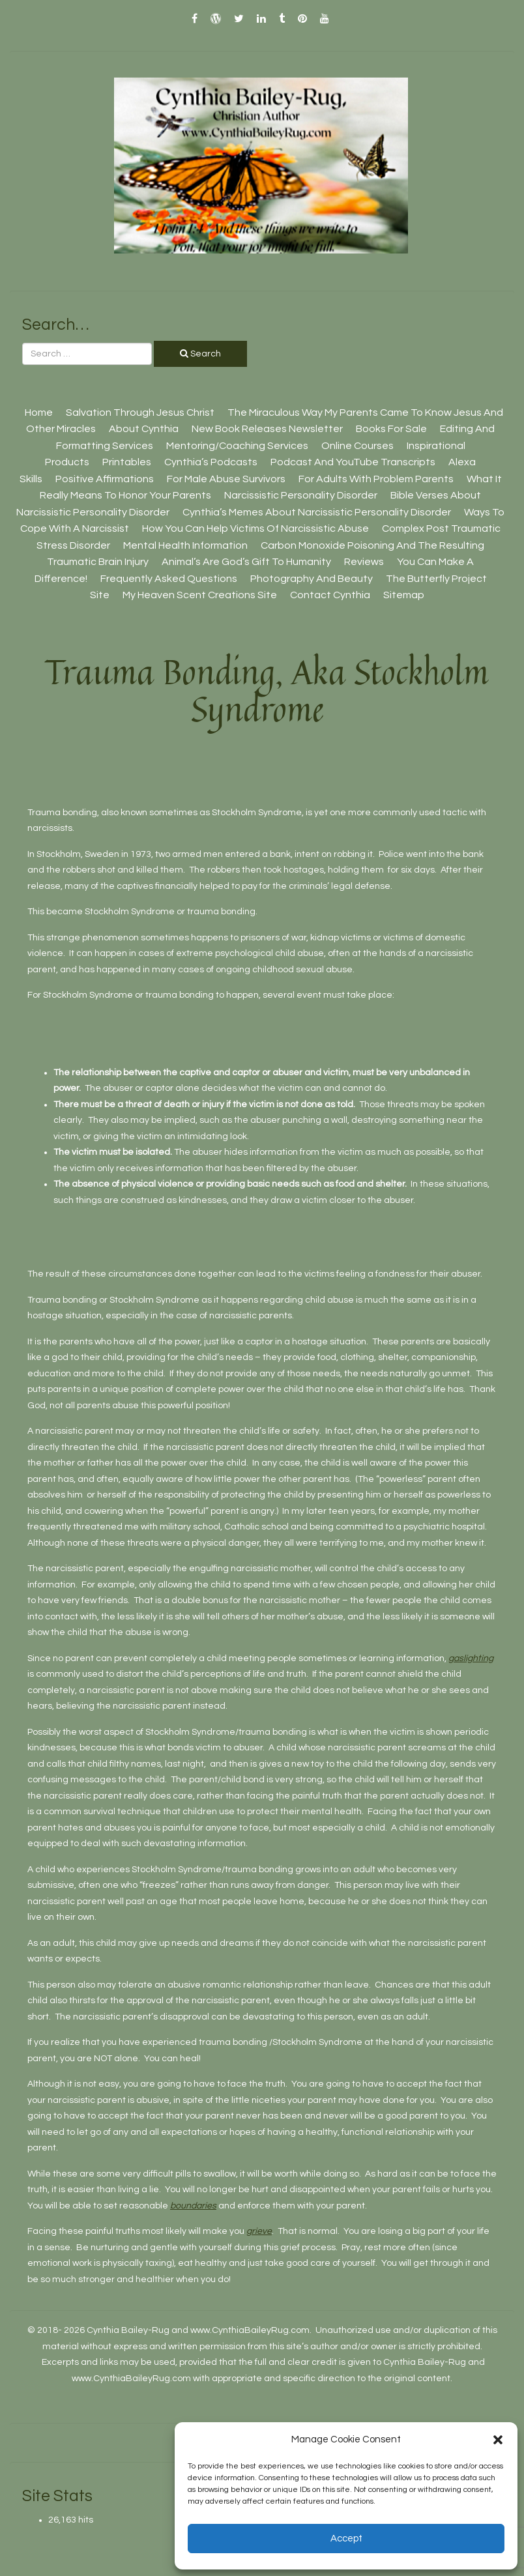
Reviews (364, 562)
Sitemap (403, 595)
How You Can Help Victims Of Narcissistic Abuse (255, 528)
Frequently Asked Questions (168, 578)
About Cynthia (144, 429)
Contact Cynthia (330, 595)
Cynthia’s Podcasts (210, 462)
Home (39, 412)
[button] (497, 2439)
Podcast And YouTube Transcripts (352, 462)
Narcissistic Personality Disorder (300, 495)
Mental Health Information (185, 545)
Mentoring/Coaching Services (237, 446)
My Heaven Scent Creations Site (200, 595)
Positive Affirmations (104, 479)
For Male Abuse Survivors (226, 479)
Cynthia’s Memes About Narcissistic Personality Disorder (316, 512)
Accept (346, 2538)
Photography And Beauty (311, 578)
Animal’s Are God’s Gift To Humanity (246, 562)
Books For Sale (391, 429)
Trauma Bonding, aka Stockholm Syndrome (267, 690)
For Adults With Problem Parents (376, 479)
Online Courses (357, 446)
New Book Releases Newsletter (267, 429)
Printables (126, 462)
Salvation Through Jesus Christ (140, 412)
